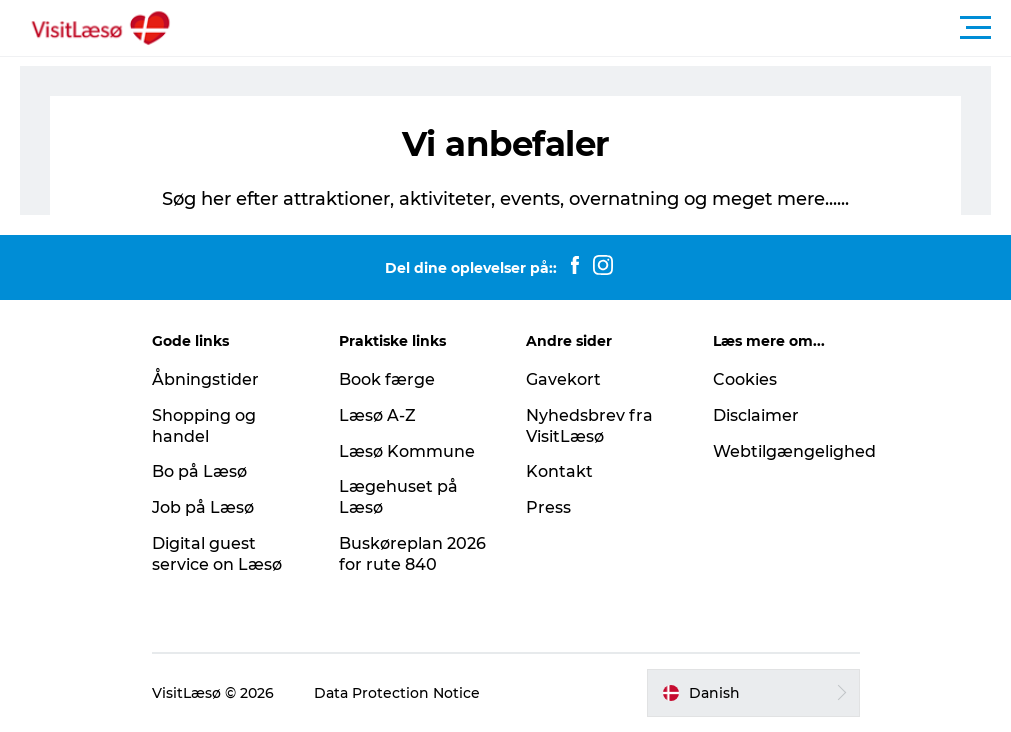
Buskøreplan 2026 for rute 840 (412, 554)
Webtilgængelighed (794, 451)
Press (548, 507)
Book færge (387, 379)
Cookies (745, 379)
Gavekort (563, 379)
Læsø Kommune (407, 451)
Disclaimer (756, 415)
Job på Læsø (203, 507)
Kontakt (559, 471)
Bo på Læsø (199, 471)
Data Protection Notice (397, 693)
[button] (595, 28)
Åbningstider (205, 379)
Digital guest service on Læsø (217, 554)
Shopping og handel (204, 426)
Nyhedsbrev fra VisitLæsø (589, 426)
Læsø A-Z (377, 415)
